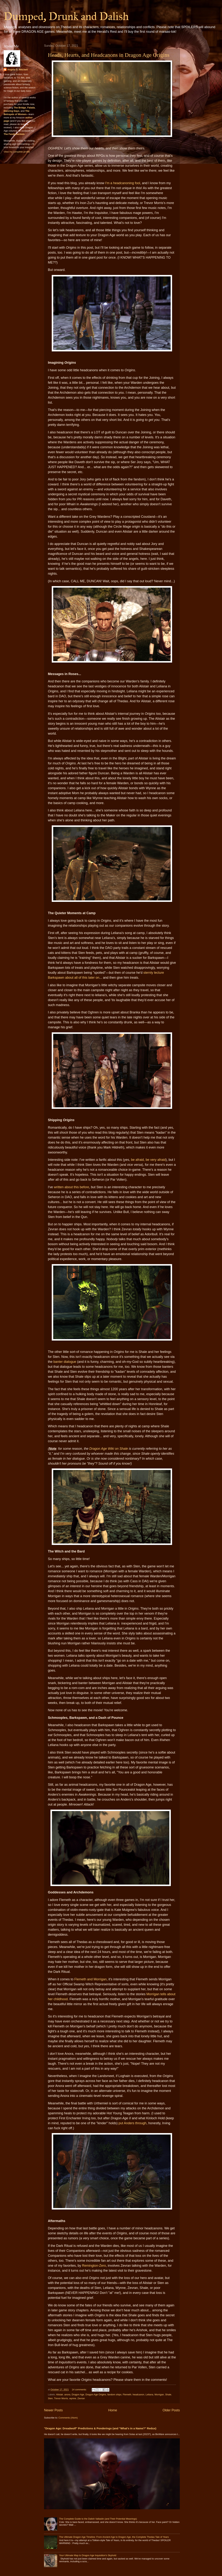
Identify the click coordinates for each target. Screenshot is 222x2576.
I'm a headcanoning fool (122, 183)
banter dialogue (64, 1362)
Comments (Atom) (68, 2417)
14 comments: (79, 2389)
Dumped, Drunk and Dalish (66, 16)
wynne (72, 2398)
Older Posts (171, 2410)
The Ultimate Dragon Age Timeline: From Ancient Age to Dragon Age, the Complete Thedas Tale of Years (114, 2537)
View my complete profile (17, 151)
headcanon (138, 2394)
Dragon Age (78, 2394)
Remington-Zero (94, 2265)
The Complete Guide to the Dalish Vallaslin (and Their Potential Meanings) (98, 2518)
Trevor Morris (61, 2398)
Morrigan (159, 2394)
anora (67, 2394)
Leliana (149, 2394)
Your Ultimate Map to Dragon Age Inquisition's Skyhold (87, 2555)
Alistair (59, 2394)
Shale (168, 2394)
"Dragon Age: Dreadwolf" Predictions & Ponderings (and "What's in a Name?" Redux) (100, 2428)
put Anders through (132, 2123)
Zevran (81, 2398)
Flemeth (127, 2394)
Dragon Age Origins (95, 2394)
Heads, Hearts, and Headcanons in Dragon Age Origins (108, 55)
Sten (50, 2398)
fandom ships (114, 2394)
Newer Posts (53, 2410)
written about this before (71, 1187)
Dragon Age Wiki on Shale (108, 1448)
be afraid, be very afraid (148, 1160)
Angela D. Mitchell (17, 69)
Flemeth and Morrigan (90, 1979)
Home (112, 2410)
